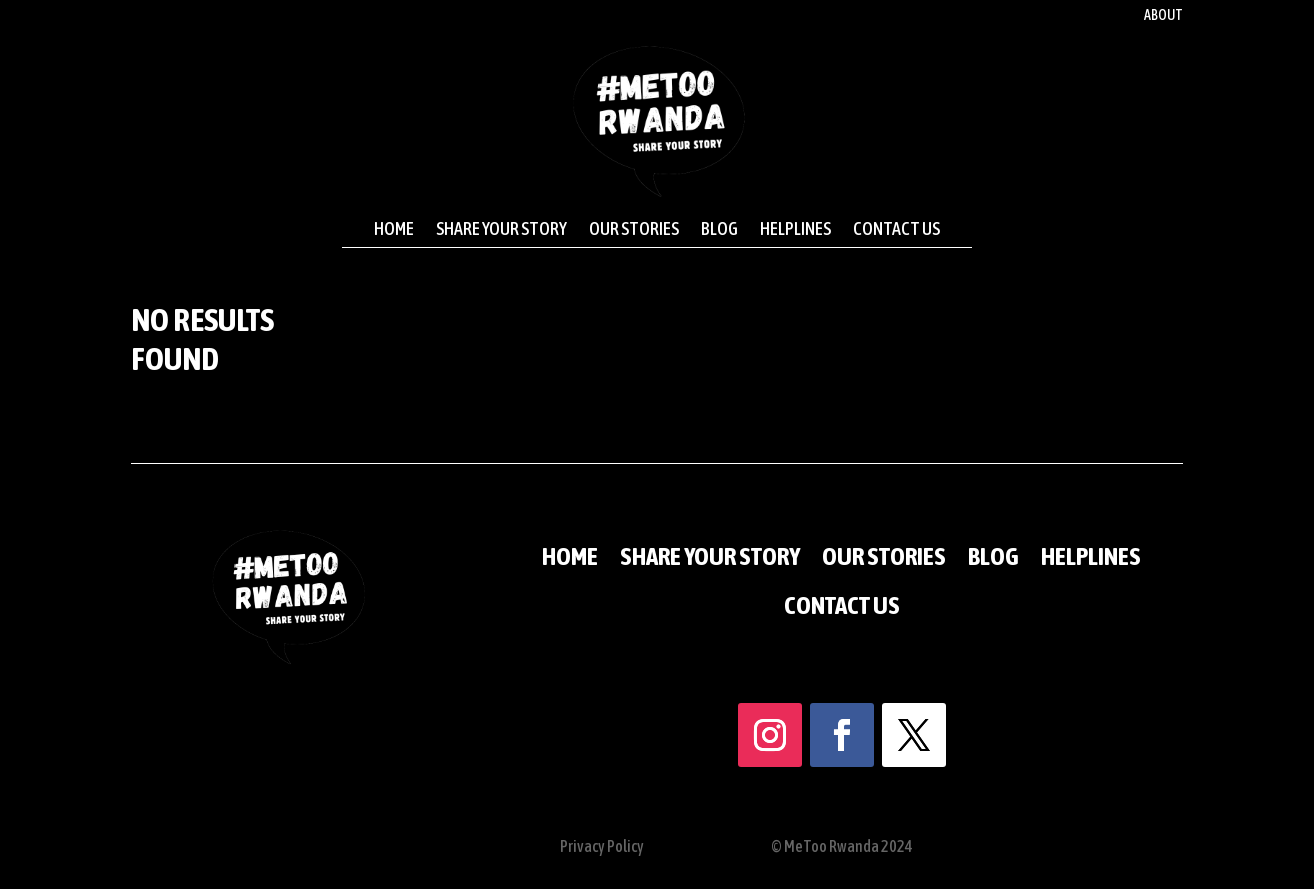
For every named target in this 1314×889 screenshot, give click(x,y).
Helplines (795, 229)
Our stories (634, 229)
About (1163, 15)
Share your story (501, 229)
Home (394, 229)
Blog (719, 229)
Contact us (896, 229)
